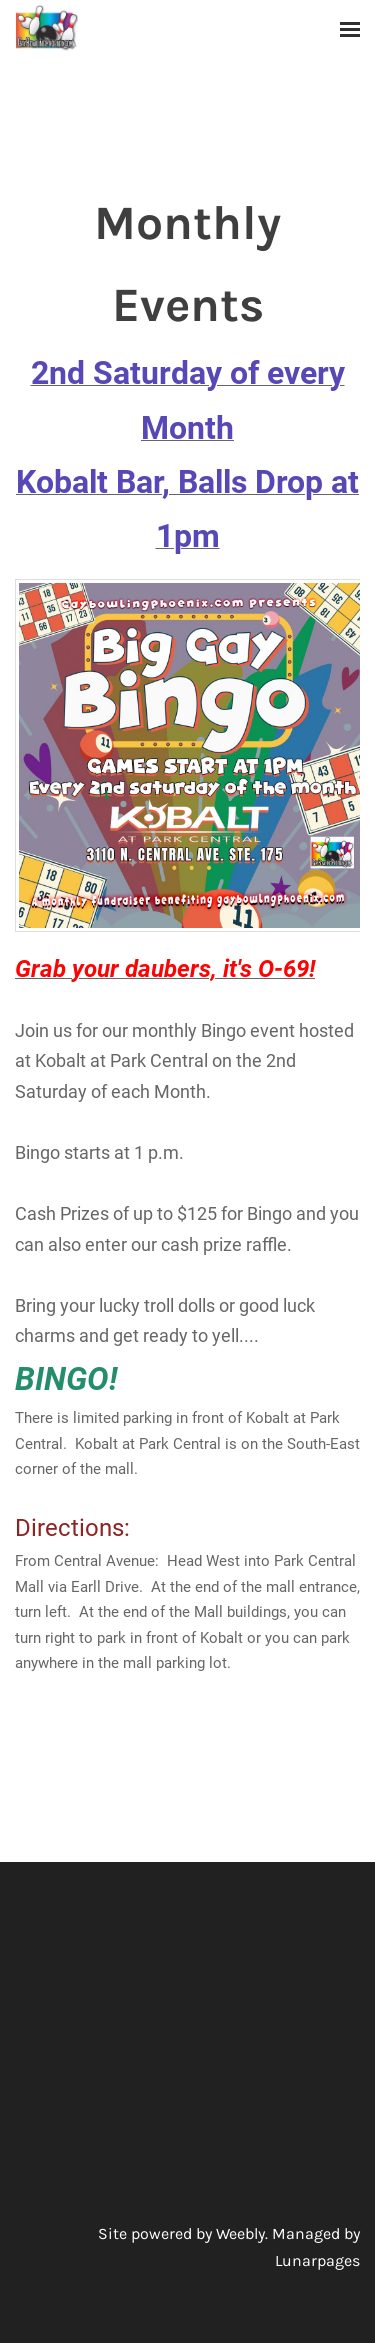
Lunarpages (317, 2260)
